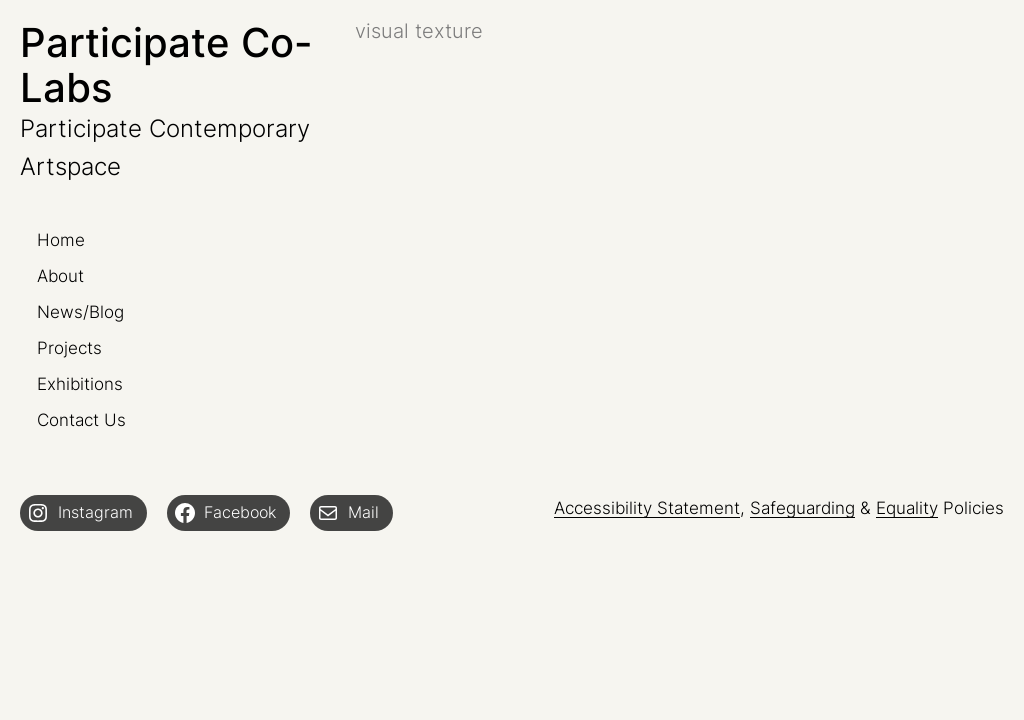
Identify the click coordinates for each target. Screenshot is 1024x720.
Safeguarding (802, 508)
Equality (907, 508)
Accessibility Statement (647, 508)
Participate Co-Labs (166, 65)
